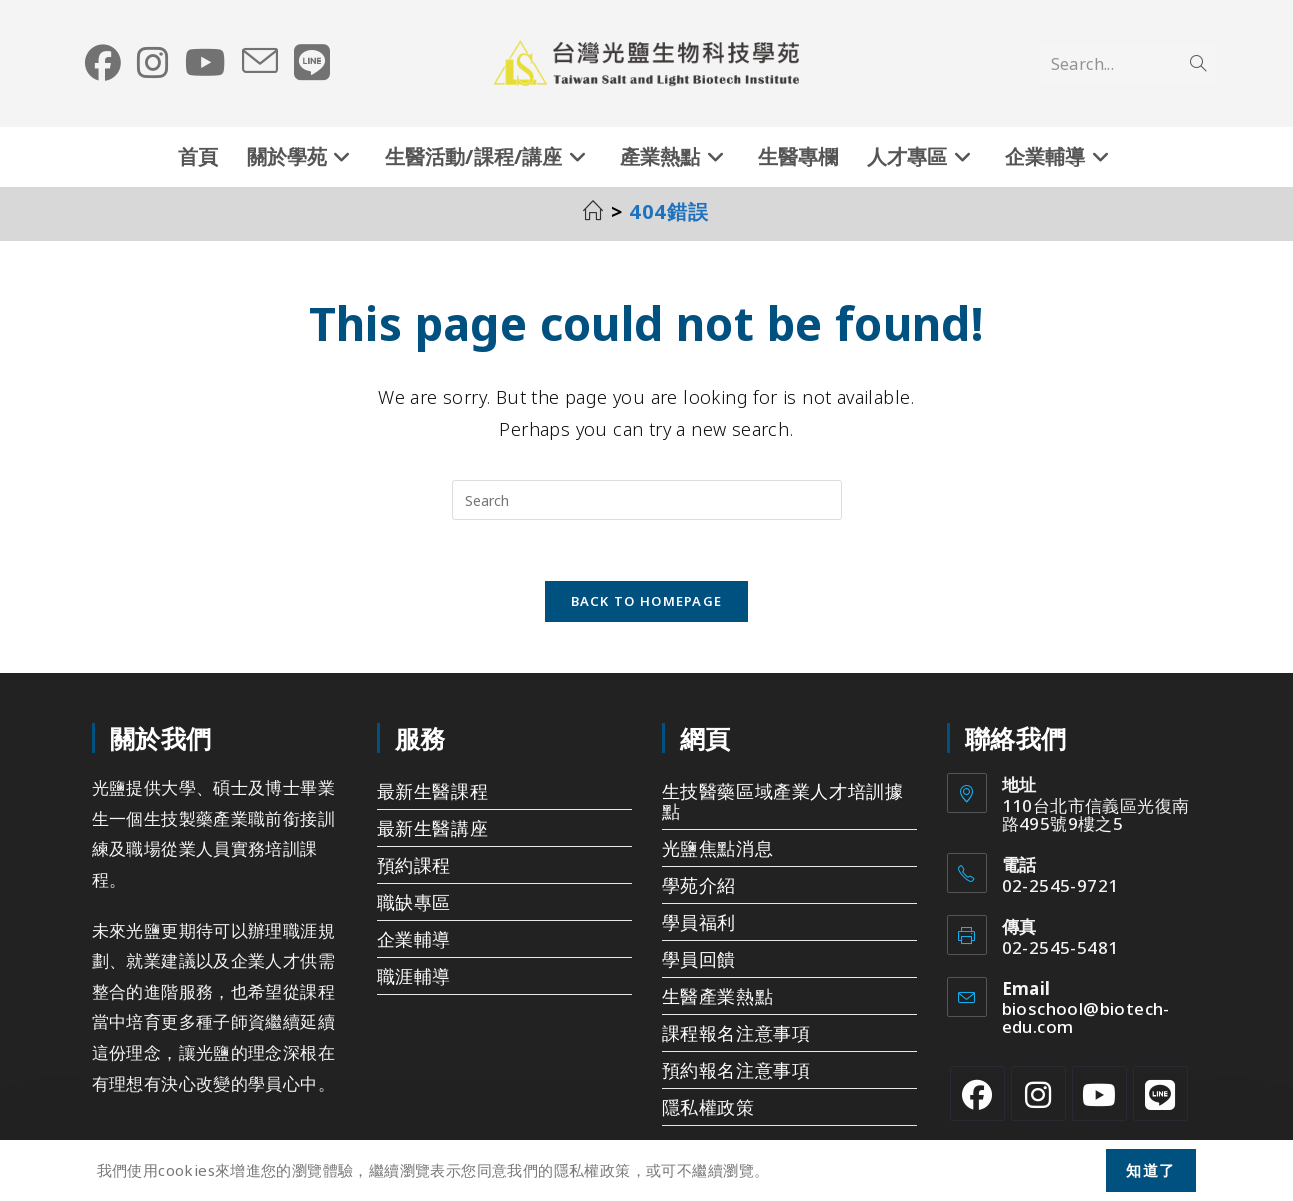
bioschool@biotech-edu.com (1086, 1018)
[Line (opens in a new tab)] (312, 63)
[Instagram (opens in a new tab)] (153, 63)
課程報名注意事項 (736, 1033)
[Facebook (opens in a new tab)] (103, 63)
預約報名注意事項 (736, 1070)
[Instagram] (1038, 1093)
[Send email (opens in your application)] (260, 62)
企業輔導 (414, 939)
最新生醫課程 (433, 791)
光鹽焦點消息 (718, 848)
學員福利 (699, 922)
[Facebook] (977, 1093)
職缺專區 (414, 902)
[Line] (1160, 1093)
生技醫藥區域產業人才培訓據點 (783, 801)
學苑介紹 (699, 885)
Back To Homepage (647, 601)
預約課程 (414, 865)
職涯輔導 (414, 976)
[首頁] (594, 211)
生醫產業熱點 (718, 996)
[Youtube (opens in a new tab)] (205, 63)
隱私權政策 (708, 1107)
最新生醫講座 (433, 828)
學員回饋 (699, 959)
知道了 (1151, 1170)
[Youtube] (1099, 1093)
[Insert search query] (647, 500)
